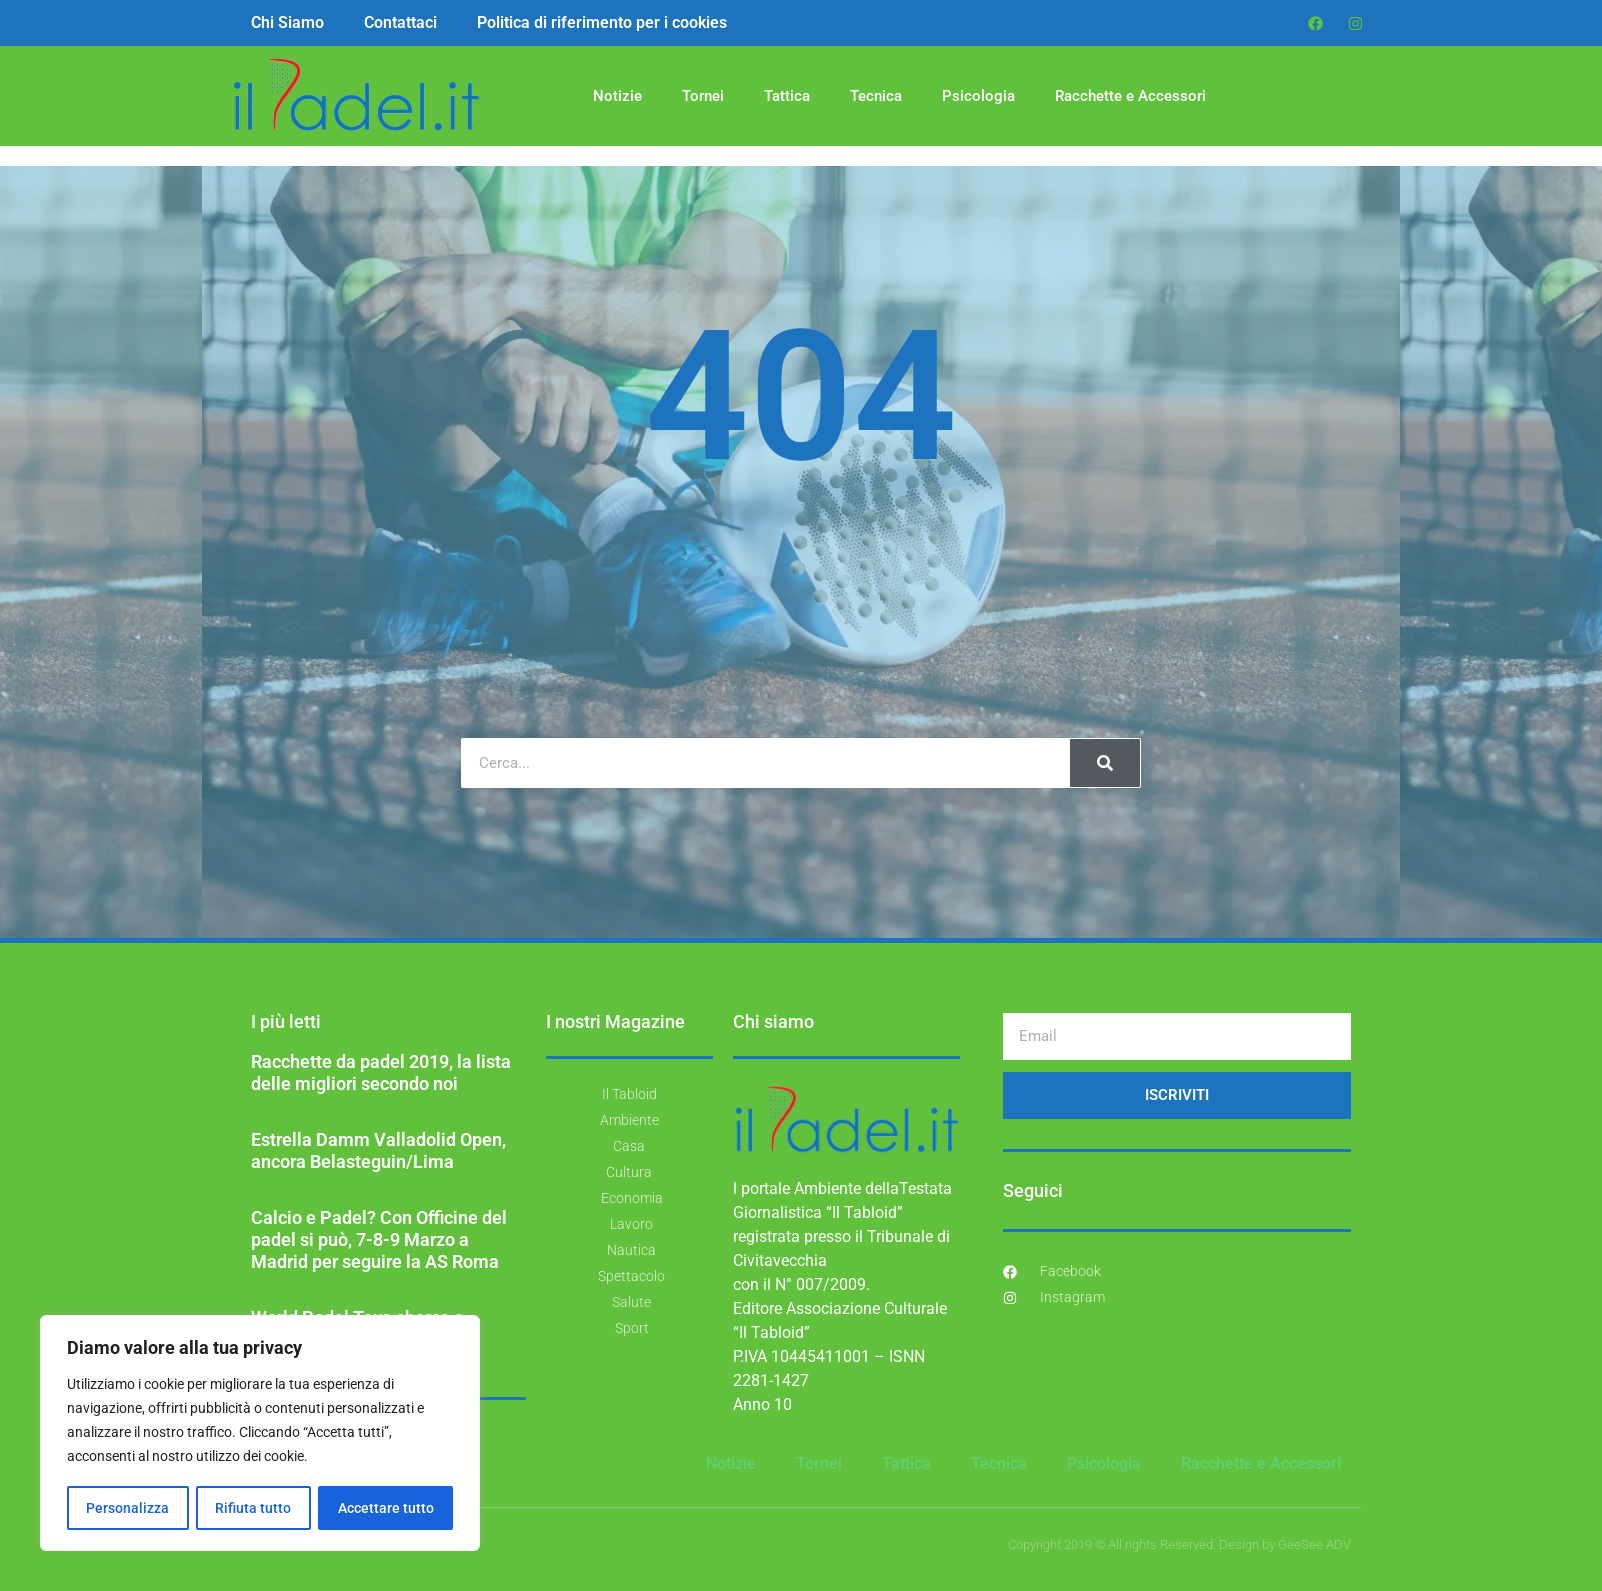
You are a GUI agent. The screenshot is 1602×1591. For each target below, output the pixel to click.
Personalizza (127, 1508)
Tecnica (876, 96)
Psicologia (978, 96)
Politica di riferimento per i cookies (602, 22)
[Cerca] (1105, 763)
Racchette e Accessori (1130, 96)
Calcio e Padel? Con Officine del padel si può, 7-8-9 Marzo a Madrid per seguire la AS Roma (379, 1239)
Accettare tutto (386, 1508)
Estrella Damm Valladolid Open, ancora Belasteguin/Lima (378, 1150)
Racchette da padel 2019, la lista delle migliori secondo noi (381, 1072)
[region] (260, 1434)
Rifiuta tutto (253, 1508)
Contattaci (400, 22)
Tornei (703, 96)
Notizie (617, 96)
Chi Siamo (287, 22)
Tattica (787, 96)
